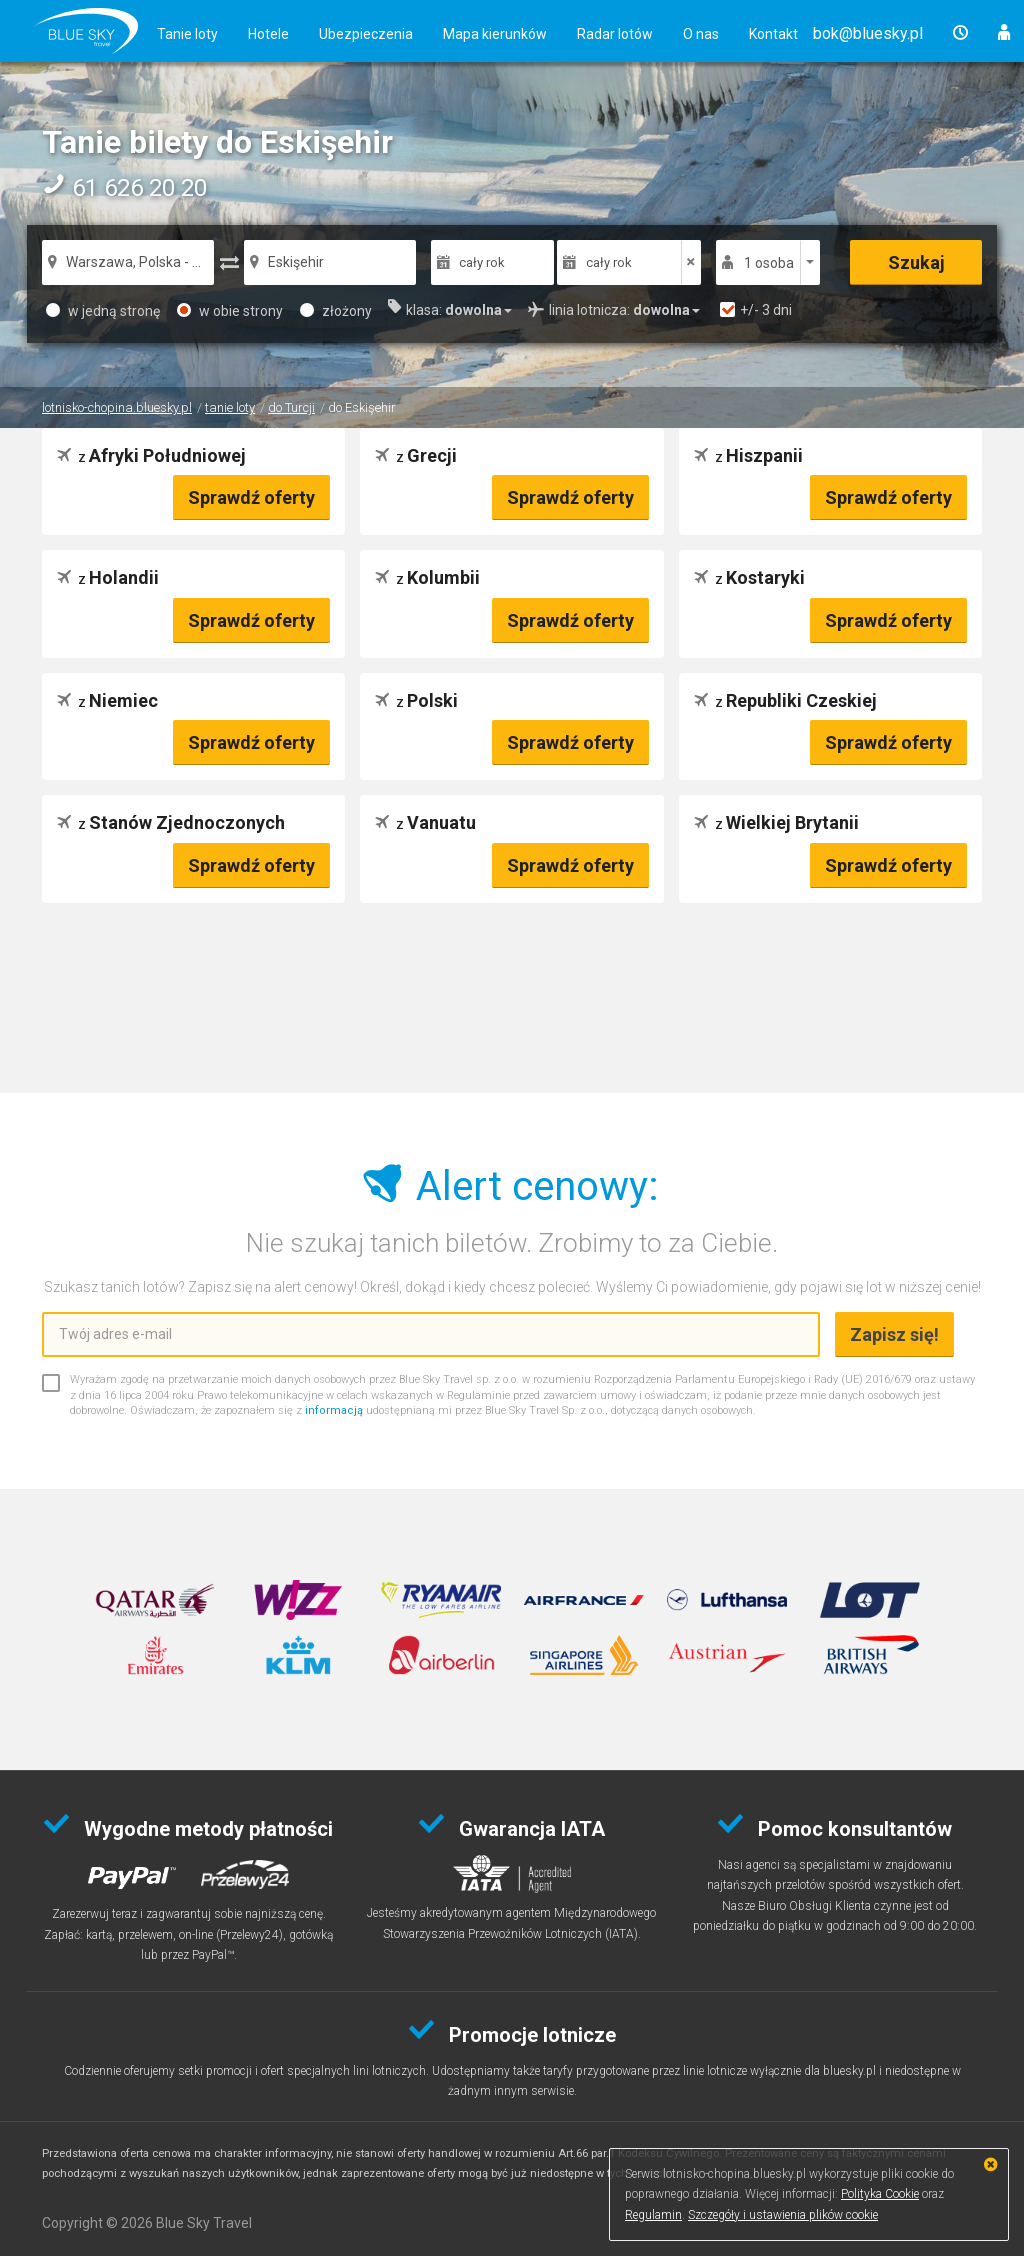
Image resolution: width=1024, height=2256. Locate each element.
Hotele (268, 34)
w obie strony (230, 311)
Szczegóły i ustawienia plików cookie (783, 2215)
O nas (701, 34)
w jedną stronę (103, 311)
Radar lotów (615, 34)
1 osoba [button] (769, 263)
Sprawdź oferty (251, 497)
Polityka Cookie (880, 2194)
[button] (868, 33)
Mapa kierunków (495, 34)
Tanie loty (187, 34)
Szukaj (916, 262)
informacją (334, 1410)
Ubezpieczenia (366, 34)
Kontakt (773, 34)
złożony (336, 311)
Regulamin (653, 2215)
